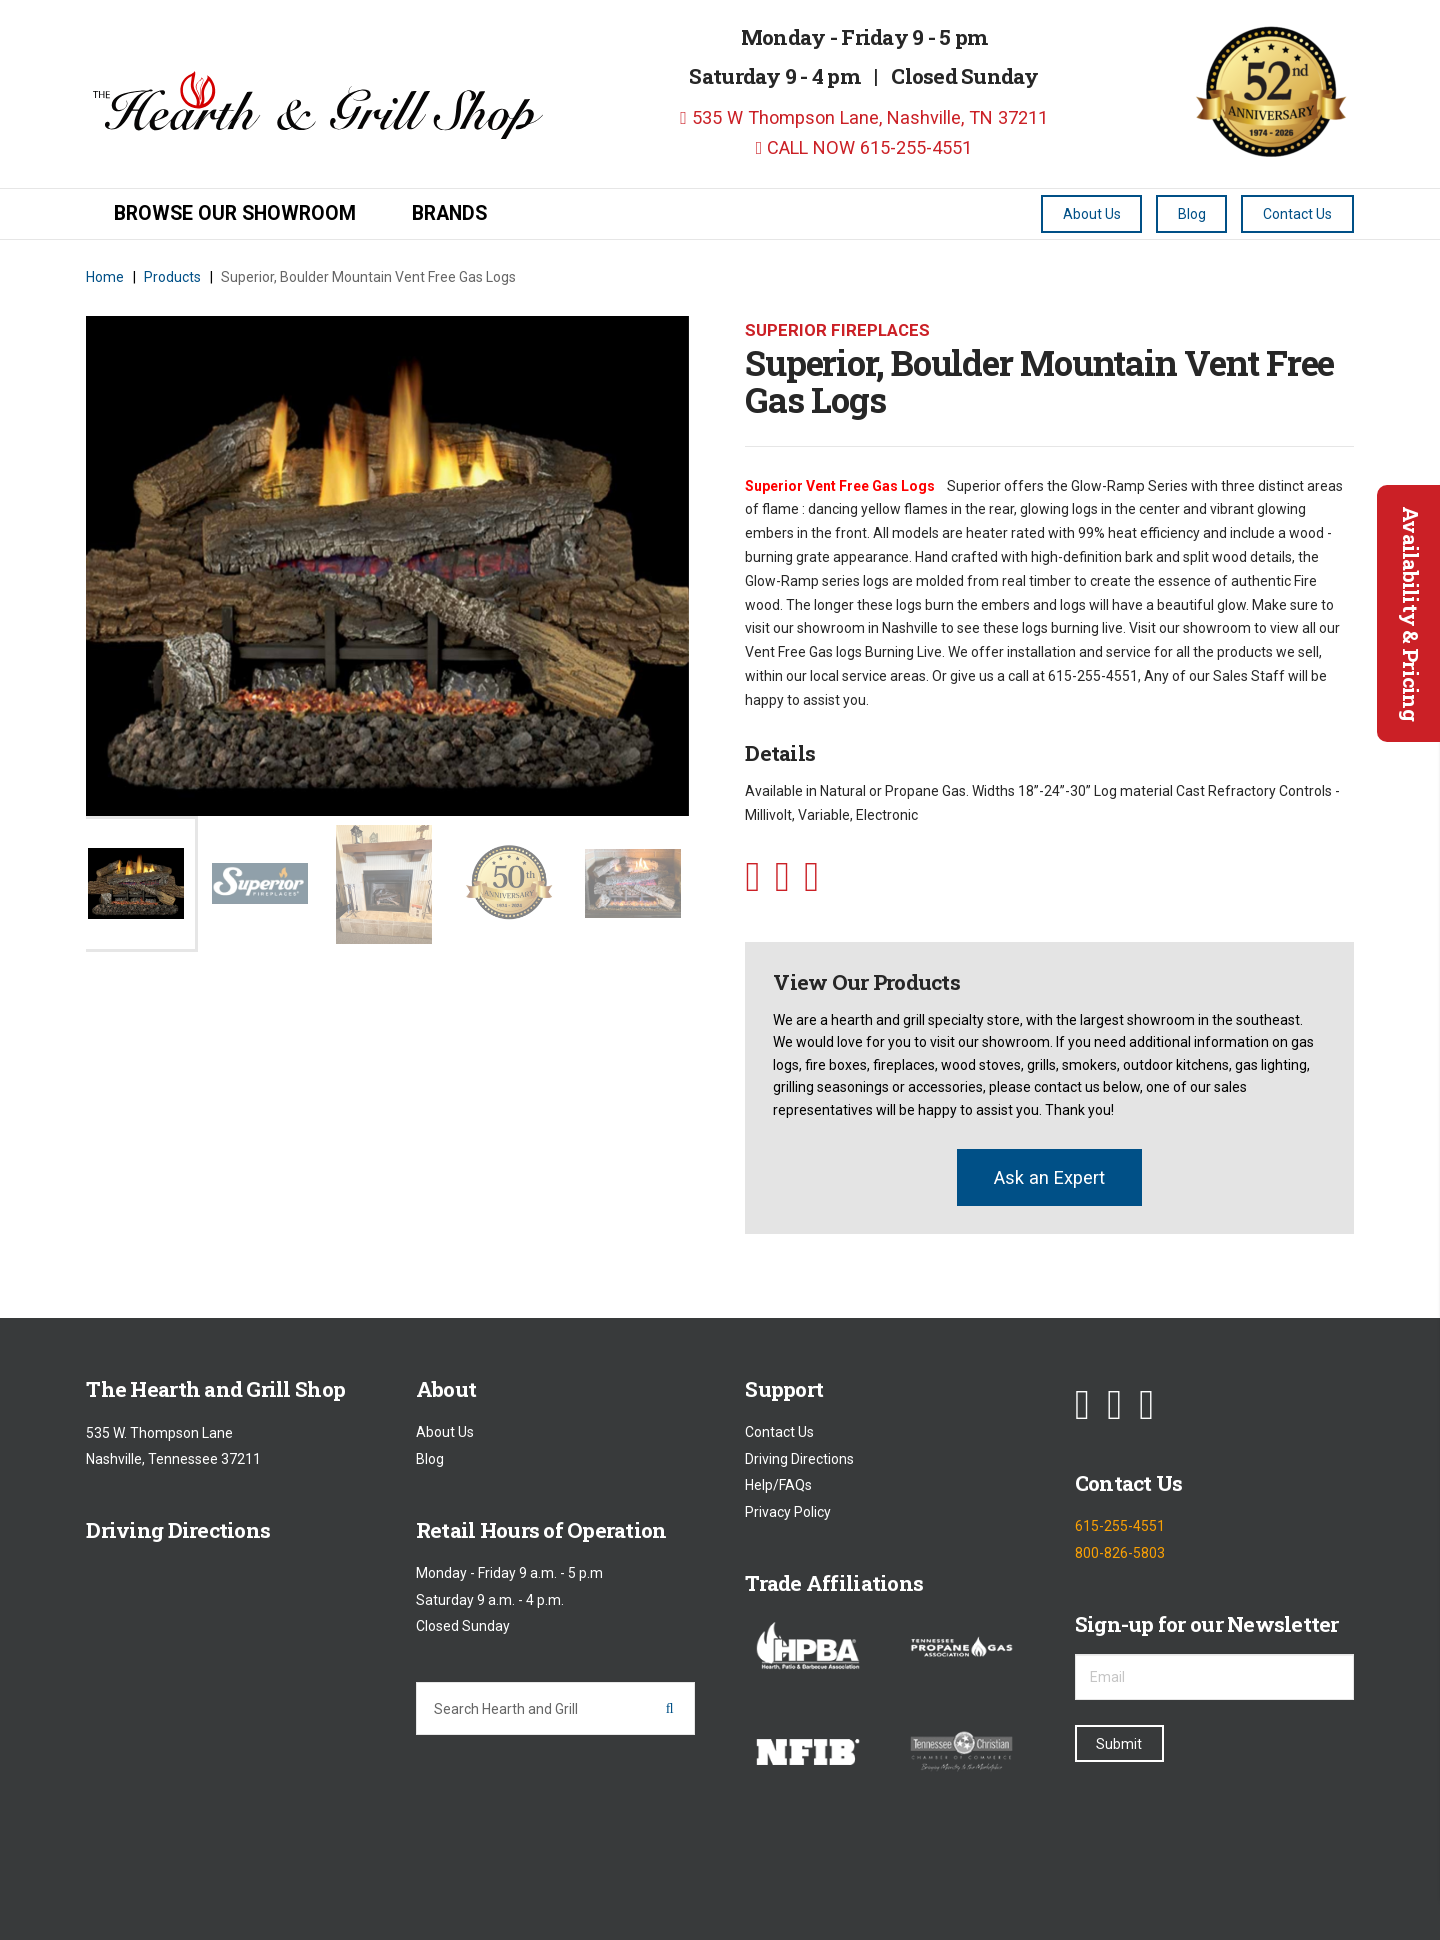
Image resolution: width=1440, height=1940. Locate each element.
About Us (445, 1433)
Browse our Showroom (235, 213)
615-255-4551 (1120, 1527)
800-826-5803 (1120, 1553)
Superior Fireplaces (837, 330)
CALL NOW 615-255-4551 (864, 147)
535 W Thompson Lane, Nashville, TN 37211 (864, 117)
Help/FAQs (778, 1486)
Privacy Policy (788, 1512)
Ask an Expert (1049, 1177)
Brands (449, 213)
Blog (430, 1459)
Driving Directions (799, 1459)
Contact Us (779, 1433)
